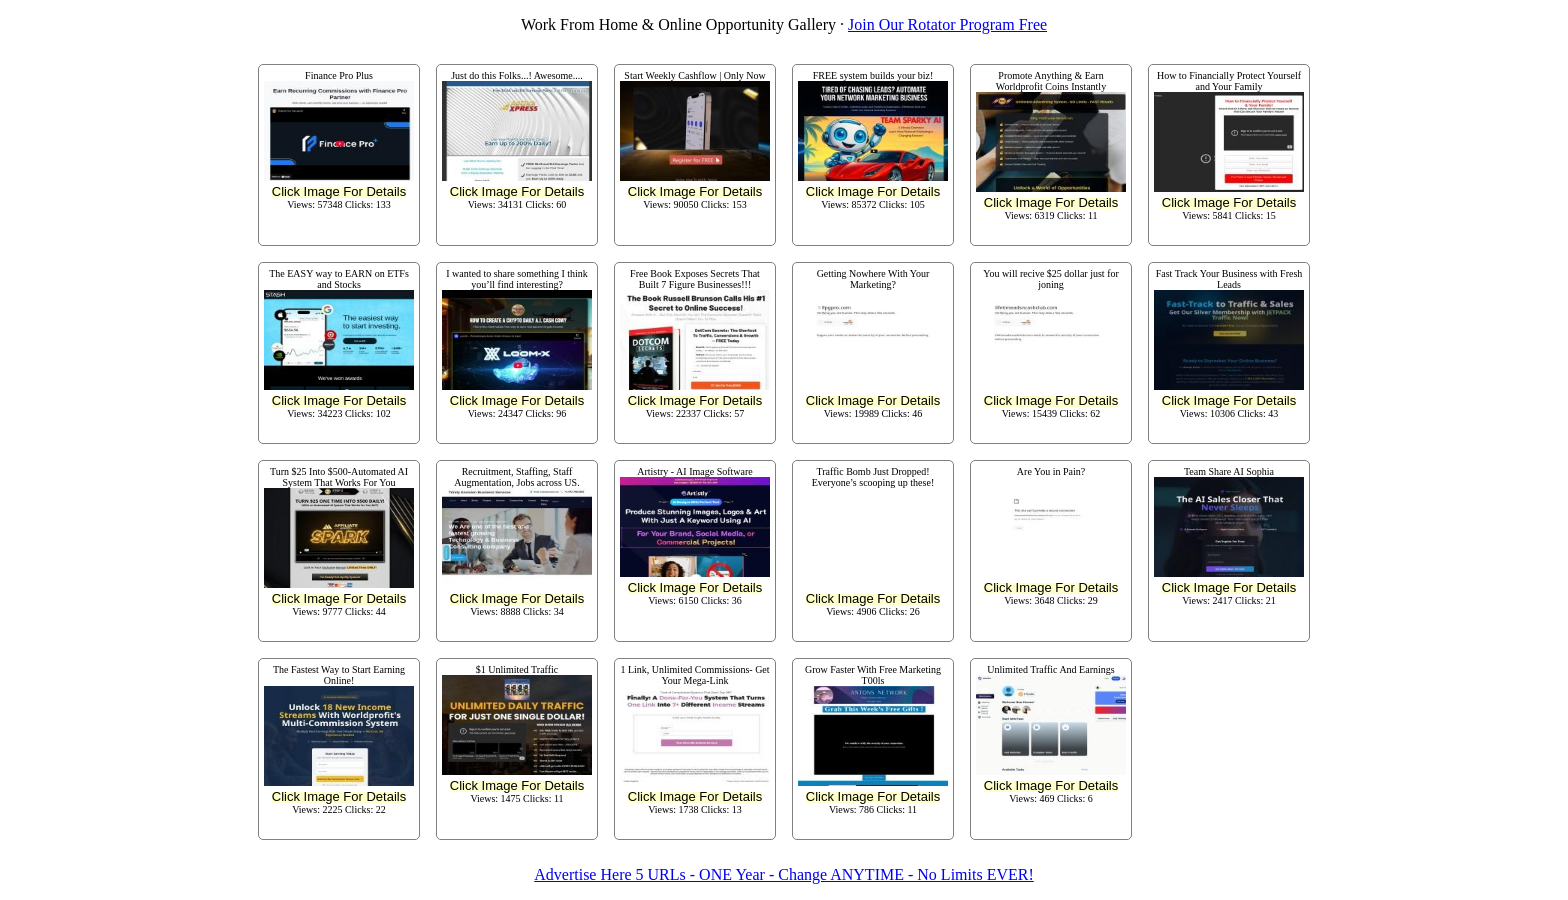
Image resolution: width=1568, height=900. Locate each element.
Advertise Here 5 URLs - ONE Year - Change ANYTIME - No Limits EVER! (783, 874)
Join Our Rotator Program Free (947, 24)
